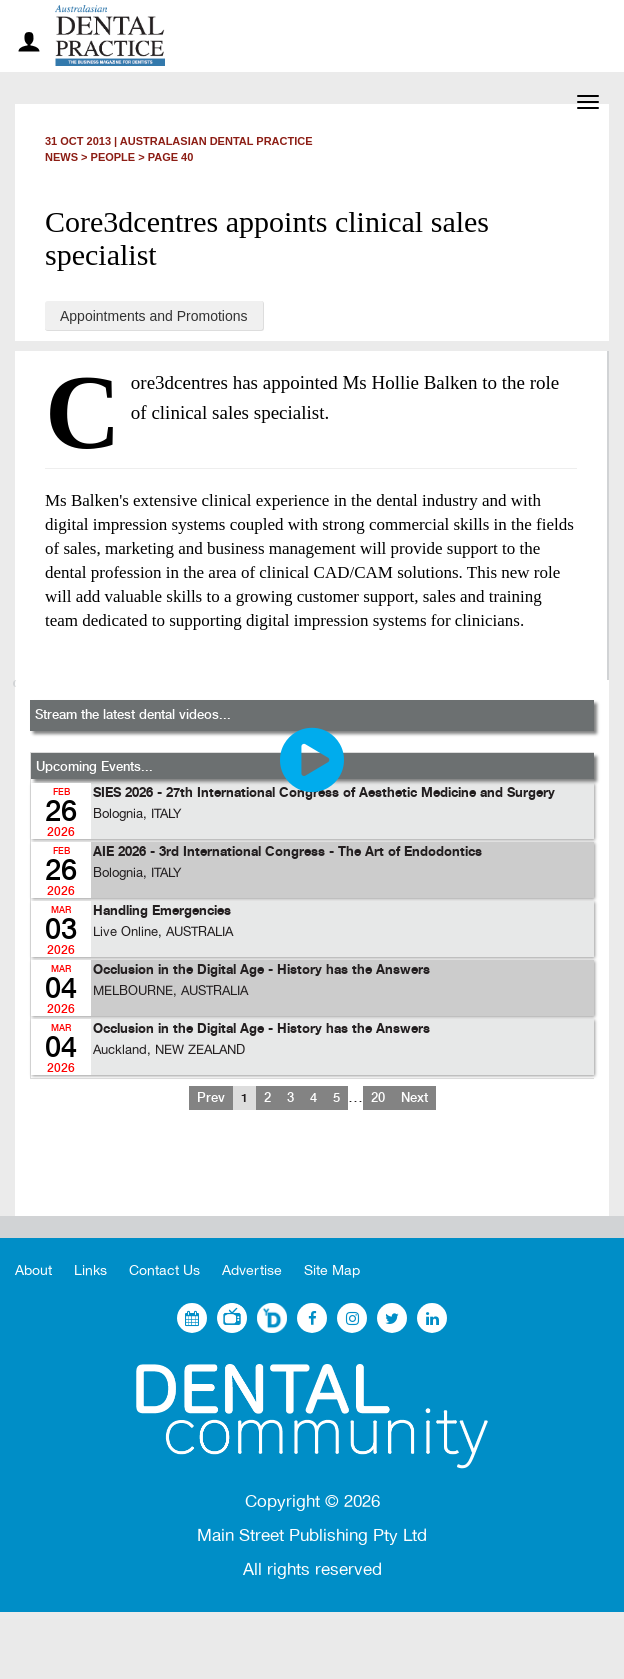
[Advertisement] (312, 1179)
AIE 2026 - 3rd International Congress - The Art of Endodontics (287, 852)
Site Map (332, 1270)
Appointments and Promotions (154, 316)
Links (90, 1270)
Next (414, 1098)
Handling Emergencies (162, 911)
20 (378, 1098)
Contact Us (164, 1270)
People (113, 157)
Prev (211, 1098)
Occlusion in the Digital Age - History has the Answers (261, 970)
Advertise (252, 1270)
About (33, 1270)
